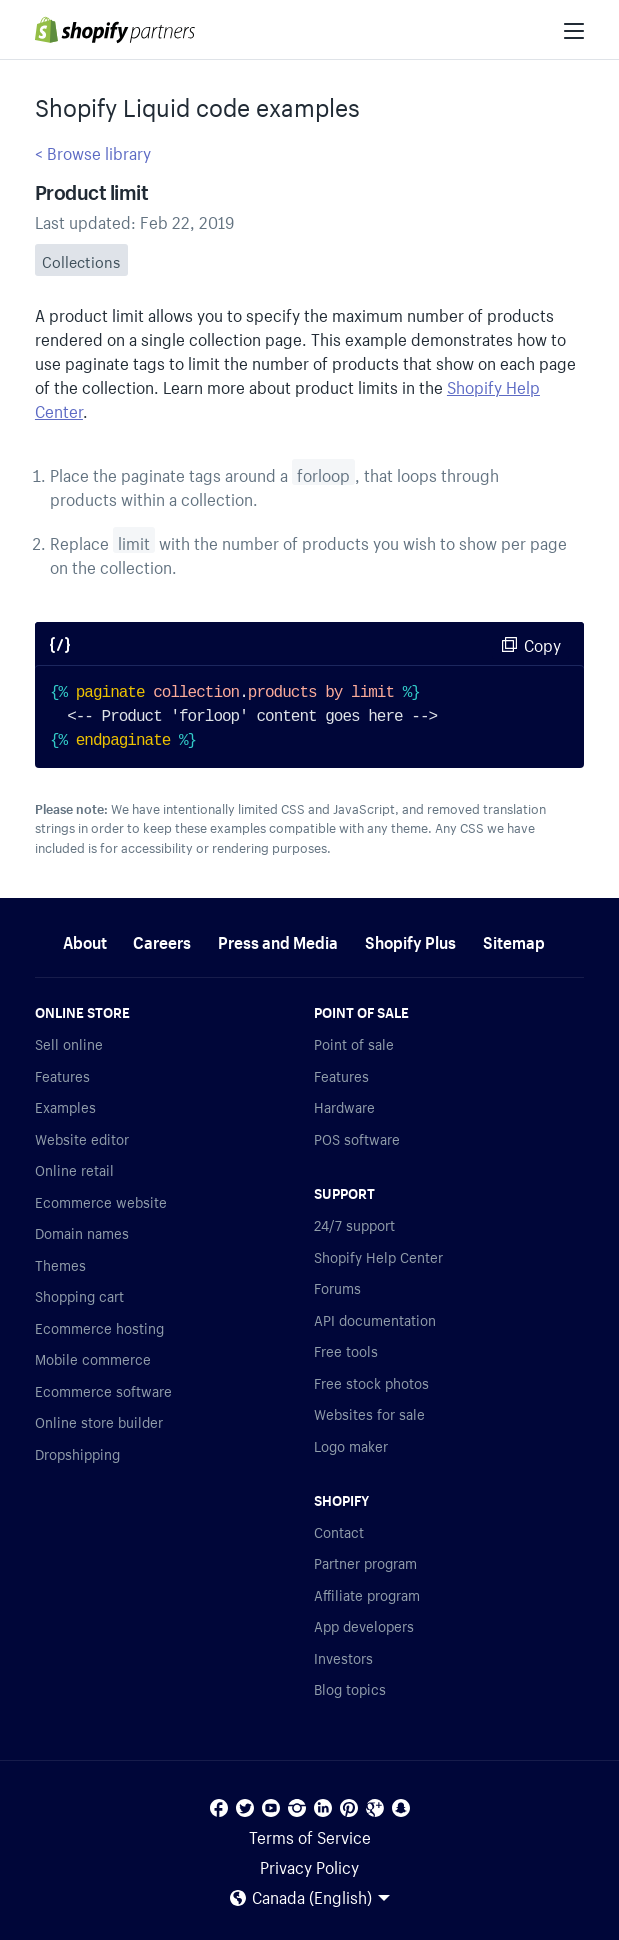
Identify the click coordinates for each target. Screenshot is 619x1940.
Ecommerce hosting (99, 1327)
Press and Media (278, 939)
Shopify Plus (410, 939)
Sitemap (514, 939)
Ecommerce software (103, 1390)
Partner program (365, 1562)
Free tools (346, 1350)
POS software (357, 1138)
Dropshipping (77, 1453)
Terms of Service (310, 1835)
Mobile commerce (93, 1358)
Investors (343, 1657)
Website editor (82, 1138)
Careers (162, 939)
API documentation (375, 1319)
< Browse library (93, 151)
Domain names (82, 1232)
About (85, 939)
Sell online (69, 1043)
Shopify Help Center (378, 1256)
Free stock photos (371, 1382)
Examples (65, 1106)
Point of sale (354, 1043)
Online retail (74, 1169)
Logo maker (351, 1445)
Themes (60, 1264)
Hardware (344, 1106)
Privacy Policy (309, 1865)
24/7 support (354, 1224)
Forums (337, 1287)
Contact (339, 1531)
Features (62, 1075)
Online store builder (99, 1421)
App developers (364, 1625)
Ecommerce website (101, 1201)
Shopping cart (79, 1295)
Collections (81, 260)
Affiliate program (367, 1594)
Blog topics (350, 1688)
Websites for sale (369, 1413)
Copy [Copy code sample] (542, 643)
